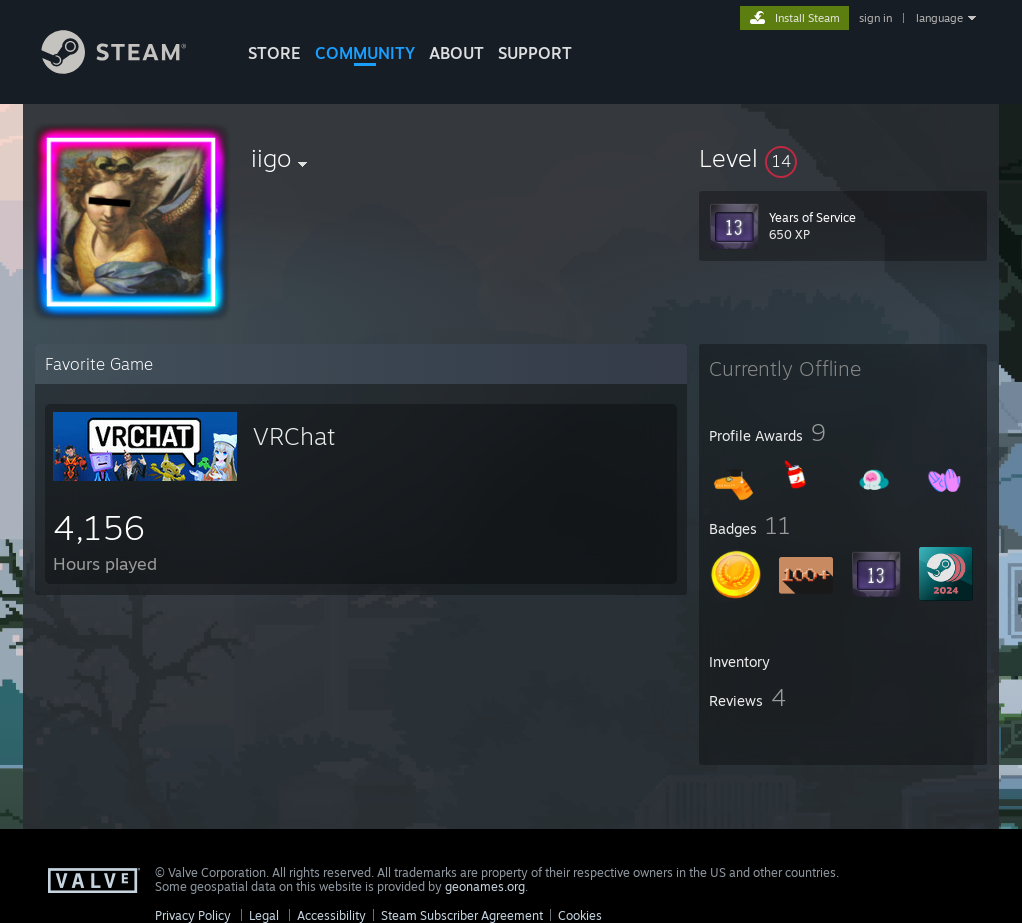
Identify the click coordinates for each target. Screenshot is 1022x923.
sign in (875, 18)
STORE (274, 53)
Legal (264, 915)
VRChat (294, 436)
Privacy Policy (193, 915)
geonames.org (485, 886)
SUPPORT (535, 53)
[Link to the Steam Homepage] (129, 68)
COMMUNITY (365, 53)
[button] (843, 158)
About (456, 53)
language (939, 18)
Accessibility (331, 915)
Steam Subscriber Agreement (462, 915)
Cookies (580, 915)
